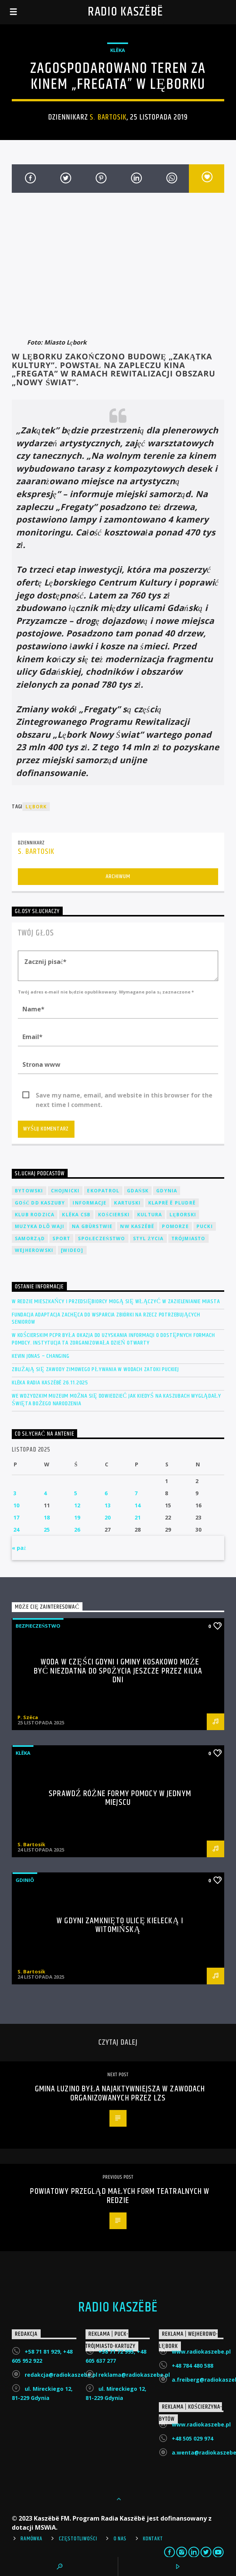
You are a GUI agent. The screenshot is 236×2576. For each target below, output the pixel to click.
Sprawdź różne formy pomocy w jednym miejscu (120, 1798)
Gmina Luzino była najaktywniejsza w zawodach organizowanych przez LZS (120, 2093)
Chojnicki (65, 1190)
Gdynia (166, 1190)
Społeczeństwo (101, 1238)
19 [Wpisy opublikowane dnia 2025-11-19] (77, 1517)
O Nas (120, 2539)
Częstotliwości (78, 2539)
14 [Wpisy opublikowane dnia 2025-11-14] (138, 1505)
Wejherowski (34, 1250)
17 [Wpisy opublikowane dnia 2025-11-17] (16, 1517)
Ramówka (31, 2539)
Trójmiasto (188, 1238)
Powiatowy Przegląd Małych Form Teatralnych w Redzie (119, 2196)
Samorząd (30, 1238)
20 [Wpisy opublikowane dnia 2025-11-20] (108, 1517)
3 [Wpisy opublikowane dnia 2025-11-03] (14, 1493)
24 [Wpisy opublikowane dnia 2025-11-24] (16, 1529)
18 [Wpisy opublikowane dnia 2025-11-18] (47, 1517)
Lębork (36, 806)
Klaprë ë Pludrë (172, 1203)
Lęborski (182, 1214)
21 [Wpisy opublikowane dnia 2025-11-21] (138, 1517)
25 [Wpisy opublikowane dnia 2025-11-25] (47, 1529)
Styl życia (148, 1238)
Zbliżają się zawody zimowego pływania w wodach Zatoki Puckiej (95, 1369)
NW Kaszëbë (137, 1226)
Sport (61, 1238)
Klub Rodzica (34, 1214)
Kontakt (153, 2539)
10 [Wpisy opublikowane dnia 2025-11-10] (16, 1505)
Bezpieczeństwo (38, 1625)
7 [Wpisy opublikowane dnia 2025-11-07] (136, 1493)
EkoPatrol (103, 1190)
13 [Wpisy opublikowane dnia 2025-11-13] (108, 1505)
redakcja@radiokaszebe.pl (61, 2374)
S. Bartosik (108, 117)
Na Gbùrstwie (92, 1226)
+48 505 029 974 (192, 2438)
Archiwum (118, 876)
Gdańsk (138, 1190)
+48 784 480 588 (192, 2365)
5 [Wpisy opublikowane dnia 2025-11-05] (75, 1493)
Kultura (149, 1214)
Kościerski (114, 1214)
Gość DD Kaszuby (40, 1203)
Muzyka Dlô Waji (39, 1226)
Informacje (89, 1203)
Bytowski (29, 1190)
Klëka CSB (76, 1214)
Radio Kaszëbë (125, 12)
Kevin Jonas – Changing (41, 1356)
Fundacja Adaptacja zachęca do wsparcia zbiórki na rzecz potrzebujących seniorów (106, 1318)
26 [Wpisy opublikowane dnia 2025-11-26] (77, 1529)
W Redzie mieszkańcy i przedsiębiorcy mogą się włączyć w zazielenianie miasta (116, 1301)
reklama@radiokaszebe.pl (134, 2374)
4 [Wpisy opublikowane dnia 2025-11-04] (45, 1493)
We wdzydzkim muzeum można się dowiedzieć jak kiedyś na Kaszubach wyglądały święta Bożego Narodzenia (116, 1399)
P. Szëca (27, 1717)
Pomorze (175, 1226)
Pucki (204, 1226)
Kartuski (127, 1203)
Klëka (117, 50)
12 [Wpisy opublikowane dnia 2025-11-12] (77, 1505)
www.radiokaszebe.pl (201, 2351)
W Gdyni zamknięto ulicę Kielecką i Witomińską (120, 1925)
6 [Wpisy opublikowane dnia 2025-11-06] (106, 1493)
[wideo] (72, 1250)
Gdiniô (25, 1880)
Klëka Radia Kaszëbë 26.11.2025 (50, 1382)
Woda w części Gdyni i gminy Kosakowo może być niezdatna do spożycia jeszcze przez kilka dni (118, 1670)
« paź (19, 1547)
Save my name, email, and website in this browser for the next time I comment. (124, 1095)
